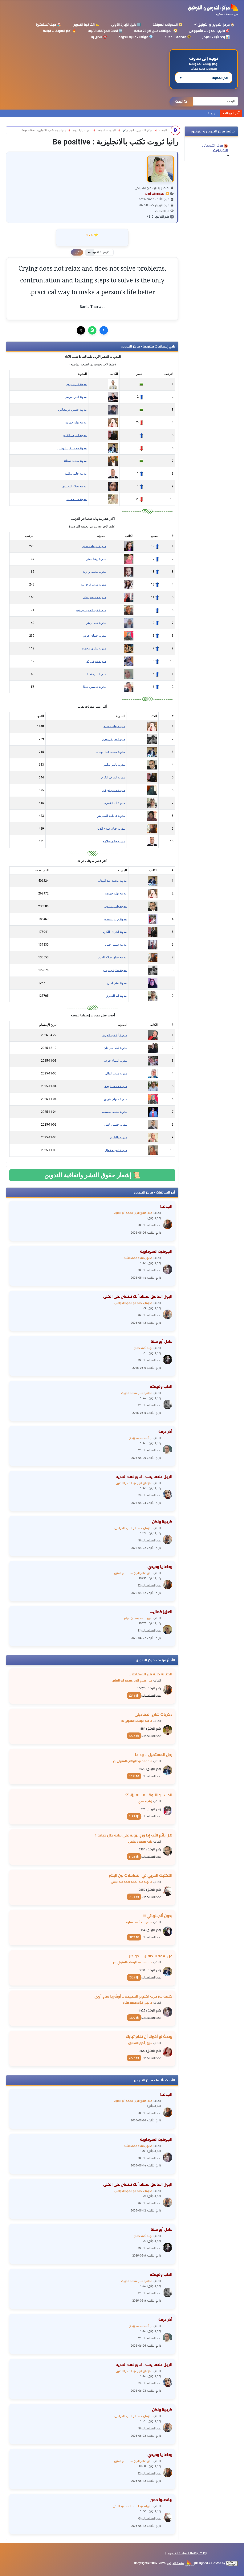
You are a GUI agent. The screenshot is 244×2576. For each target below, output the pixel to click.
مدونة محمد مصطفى (114, 1112)
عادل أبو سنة (161, 1341)
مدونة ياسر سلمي (114, 764)
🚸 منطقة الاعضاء (178, 37)
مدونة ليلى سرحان (115, 1048)
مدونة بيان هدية (96, 674)
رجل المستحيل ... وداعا (153, 1754)
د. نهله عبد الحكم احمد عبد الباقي (131, 1882)
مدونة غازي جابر (76, 384)
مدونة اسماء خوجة (115, 1060)
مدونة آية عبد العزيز (115, 1035)
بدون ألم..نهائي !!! (157, 1915)
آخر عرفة (165, 1431)
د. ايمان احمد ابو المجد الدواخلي (133, 1303)
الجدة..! (166, 1206)
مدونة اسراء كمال (116, 1150)
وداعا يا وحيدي (160, 1566)
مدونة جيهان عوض (94, 635)
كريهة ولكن (162, 1521)
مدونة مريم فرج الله (93, 584)
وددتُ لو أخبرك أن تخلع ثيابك (149, 2036)
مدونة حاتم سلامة (76, 473)
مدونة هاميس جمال (94, 687)
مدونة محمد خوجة (115, 1086)
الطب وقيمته (161, 1386)
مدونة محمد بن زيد (94, 571)
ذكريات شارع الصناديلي (153, 1714)
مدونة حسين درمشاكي (72, 409)
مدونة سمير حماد (116, 944)
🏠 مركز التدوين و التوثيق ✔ (214, 25)
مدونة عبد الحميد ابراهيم (91, 610)
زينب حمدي (145, 1801)
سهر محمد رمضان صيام (138, 1618)
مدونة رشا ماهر (96, 559)
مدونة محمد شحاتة (75, 461)
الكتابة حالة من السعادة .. (150, 1674)
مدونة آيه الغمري (114, 803)
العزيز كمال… (161, 1611)
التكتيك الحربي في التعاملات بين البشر (140, 1875)
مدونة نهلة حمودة (76, 422)
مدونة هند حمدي (77, 499)
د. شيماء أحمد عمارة (139, 1922)
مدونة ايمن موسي (75, 397)
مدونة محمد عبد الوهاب (72, 448)
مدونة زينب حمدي (115, 919)
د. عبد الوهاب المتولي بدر (136, 1721)
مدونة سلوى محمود (94, 648)
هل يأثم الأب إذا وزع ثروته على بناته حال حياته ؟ (133, 1835)
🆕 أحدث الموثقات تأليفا (105, 31)
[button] (203, 77)
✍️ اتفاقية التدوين (86, 25)
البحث (181, 101)
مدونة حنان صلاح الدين (111, 828)
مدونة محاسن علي (94, 597)
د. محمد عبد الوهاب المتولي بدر (132, 1761)
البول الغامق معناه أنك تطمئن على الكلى (137, 1296)
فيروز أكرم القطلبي (140, 2043)
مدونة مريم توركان (113, 790)
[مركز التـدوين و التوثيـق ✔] (229, 155)
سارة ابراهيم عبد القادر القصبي (134, 1483)
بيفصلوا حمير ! (160, 2499)
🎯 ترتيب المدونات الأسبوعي (209, 31)
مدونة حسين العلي (115, 1124)
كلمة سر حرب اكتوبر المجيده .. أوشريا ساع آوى (133, 1996)
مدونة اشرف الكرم (75, 435)
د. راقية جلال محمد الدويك (136, 1393)
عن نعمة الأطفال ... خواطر (150, 1955)
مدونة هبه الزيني (96, 623)
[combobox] (215, 101)
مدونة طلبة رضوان (113, 739)
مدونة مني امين (117, 983)
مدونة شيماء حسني (94, 546)
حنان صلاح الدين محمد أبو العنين (133, 1212)
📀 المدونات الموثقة (168, 25)
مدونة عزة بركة (96, 661)
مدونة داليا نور (118, 1137)
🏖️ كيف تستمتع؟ (48, 25)
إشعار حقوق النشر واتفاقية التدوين (87, 1175)
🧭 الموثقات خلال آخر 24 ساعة (155, 31)
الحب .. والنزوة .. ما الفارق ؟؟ (148, 1794)
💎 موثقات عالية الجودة (136, 37)
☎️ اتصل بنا (99, 37)
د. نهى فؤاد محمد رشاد (138, 1258)
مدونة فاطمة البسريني (111, 816)
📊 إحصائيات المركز (216, 37)
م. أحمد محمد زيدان (140, 1438)
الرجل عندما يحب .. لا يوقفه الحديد (144, 1476)
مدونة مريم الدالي (116, 1073)
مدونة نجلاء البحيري (74, 486)
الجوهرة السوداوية (156, 1251)
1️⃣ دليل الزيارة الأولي (126, 25)
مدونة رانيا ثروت (154, 193)
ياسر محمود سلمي (140, 1841)
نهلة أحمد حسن (143, 1348)
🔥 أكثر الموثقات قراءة (59, 31)
